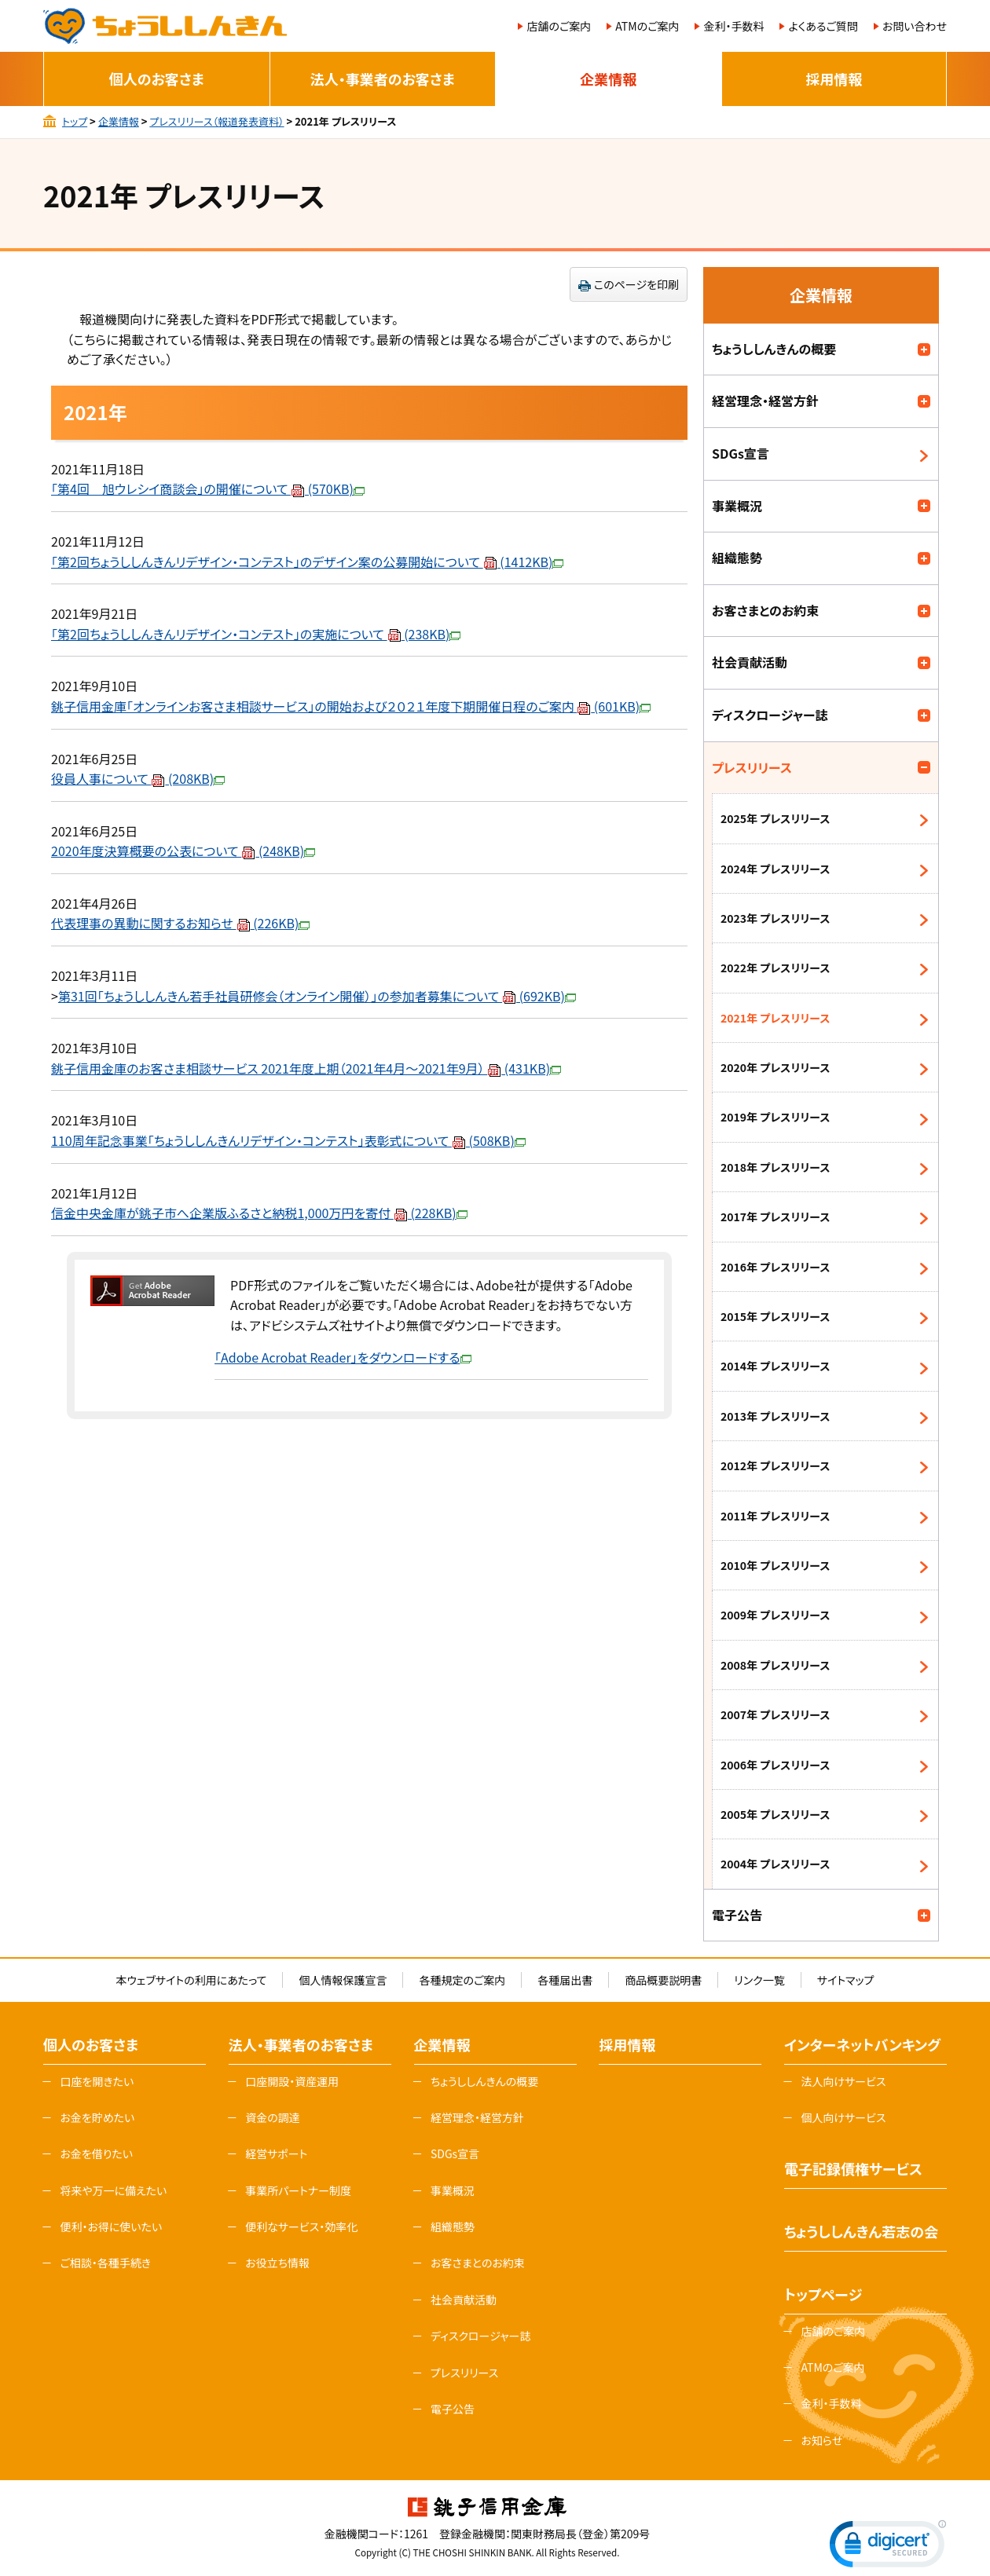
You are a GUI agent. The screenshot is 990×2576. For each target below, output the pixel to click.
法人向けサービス (843, 2081)
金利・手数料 (733, 26)
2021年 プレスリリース (775, 1018)
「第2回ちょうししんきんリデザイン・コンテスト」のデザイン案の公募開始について (307, 561)
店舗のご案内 (558, 26)
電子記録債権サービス (853, 2168)
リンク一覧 (759, 1980)
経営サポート (276, 2153)
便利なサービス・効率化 (301, 2226)
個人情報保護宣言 (343, 1980)
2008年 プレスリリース (775, 1665)
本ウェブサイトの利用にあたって (191, 1980)
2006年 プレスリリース (775, 1765)
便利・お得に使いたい (111, 2226)
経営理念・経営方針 (765, 400)
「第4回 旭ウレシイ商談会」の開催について (208, 488)
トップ (74, 121)
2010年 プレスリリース (775, 1565)
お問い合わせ (914, 26)
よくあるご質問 (822, 26)
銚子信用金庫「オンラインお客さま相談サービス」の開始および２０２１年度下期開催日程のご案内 (351, 706)
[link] (888, 2547)
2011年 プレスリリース (775, 1516)
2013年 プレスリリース (775, 1416)
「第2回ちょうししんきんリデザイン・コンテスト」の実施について (255, 633)
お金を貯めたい (97, 2117)
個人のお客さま (156, 78)
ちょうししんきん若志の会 (861, 2231)
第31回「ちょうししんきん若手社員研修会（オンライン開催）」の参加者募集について (317, 995)
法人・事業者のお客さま (382, 78)
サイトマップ (845, 1980)
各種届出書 (564, 1980)
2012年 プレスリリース (775, 1465)
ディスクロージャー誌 (770, 714)
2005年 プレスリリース (775, 1814)
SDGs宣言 (740, 453)
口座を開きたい (97, 2081)
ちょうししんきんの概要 (774, 348)
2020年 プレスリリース (775, 1067)
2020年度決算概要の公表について (183, 850)
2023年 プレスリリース (775, 918)
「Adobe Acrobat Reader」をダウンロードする (342, 1357)
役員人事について (138, 778)
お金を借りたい (96, 2153)
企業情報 (608, 78)
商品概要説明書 (663, 1980)
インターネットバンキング (862, 2044)
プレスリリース (752, 767)
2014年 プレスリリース (775, 1366)
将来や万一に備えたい (113, 2190)
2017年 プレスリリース (775, 1216)
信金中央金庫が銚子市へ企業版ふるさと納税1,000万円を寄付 (259, 1212)
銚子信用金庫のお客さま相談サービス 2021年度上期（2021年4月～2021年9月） (306, 1068)
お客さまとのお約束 (765, 610)
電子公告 (737, 1914)
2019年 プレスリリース (775, 1117)
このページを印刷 (636, 284)
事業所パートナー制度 (298, 2190)
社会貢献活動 (749, 662)
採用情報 (833, 78)
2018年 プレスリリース (775, 1167)
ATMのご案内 (647, 26)
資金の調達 (272, 2117)
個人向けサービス (843, 2117)
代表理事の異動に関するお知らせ (180, 922)
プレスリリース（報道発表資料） (216, 121)
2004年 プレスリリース (775, 1864)
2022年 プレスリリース (775, 967)
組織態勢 (737, 557)
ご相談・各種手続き (105, 2262)
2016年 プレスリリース (775, 1267)
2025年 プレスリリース (775, 818)
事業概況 (737, 505)
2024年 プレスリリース (775, 868)
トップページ (823, 2294)
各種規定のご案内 (462, 1980)
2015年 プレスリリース (775, 1316)
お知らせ (821, 2440)
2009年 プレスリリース (775, 1615)
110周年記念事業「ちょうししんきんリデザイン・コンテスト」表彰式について (288, 1140)
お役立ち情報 (277, 2262)
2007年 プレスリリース (775, 1714)
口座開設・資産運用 (292, 2081)
